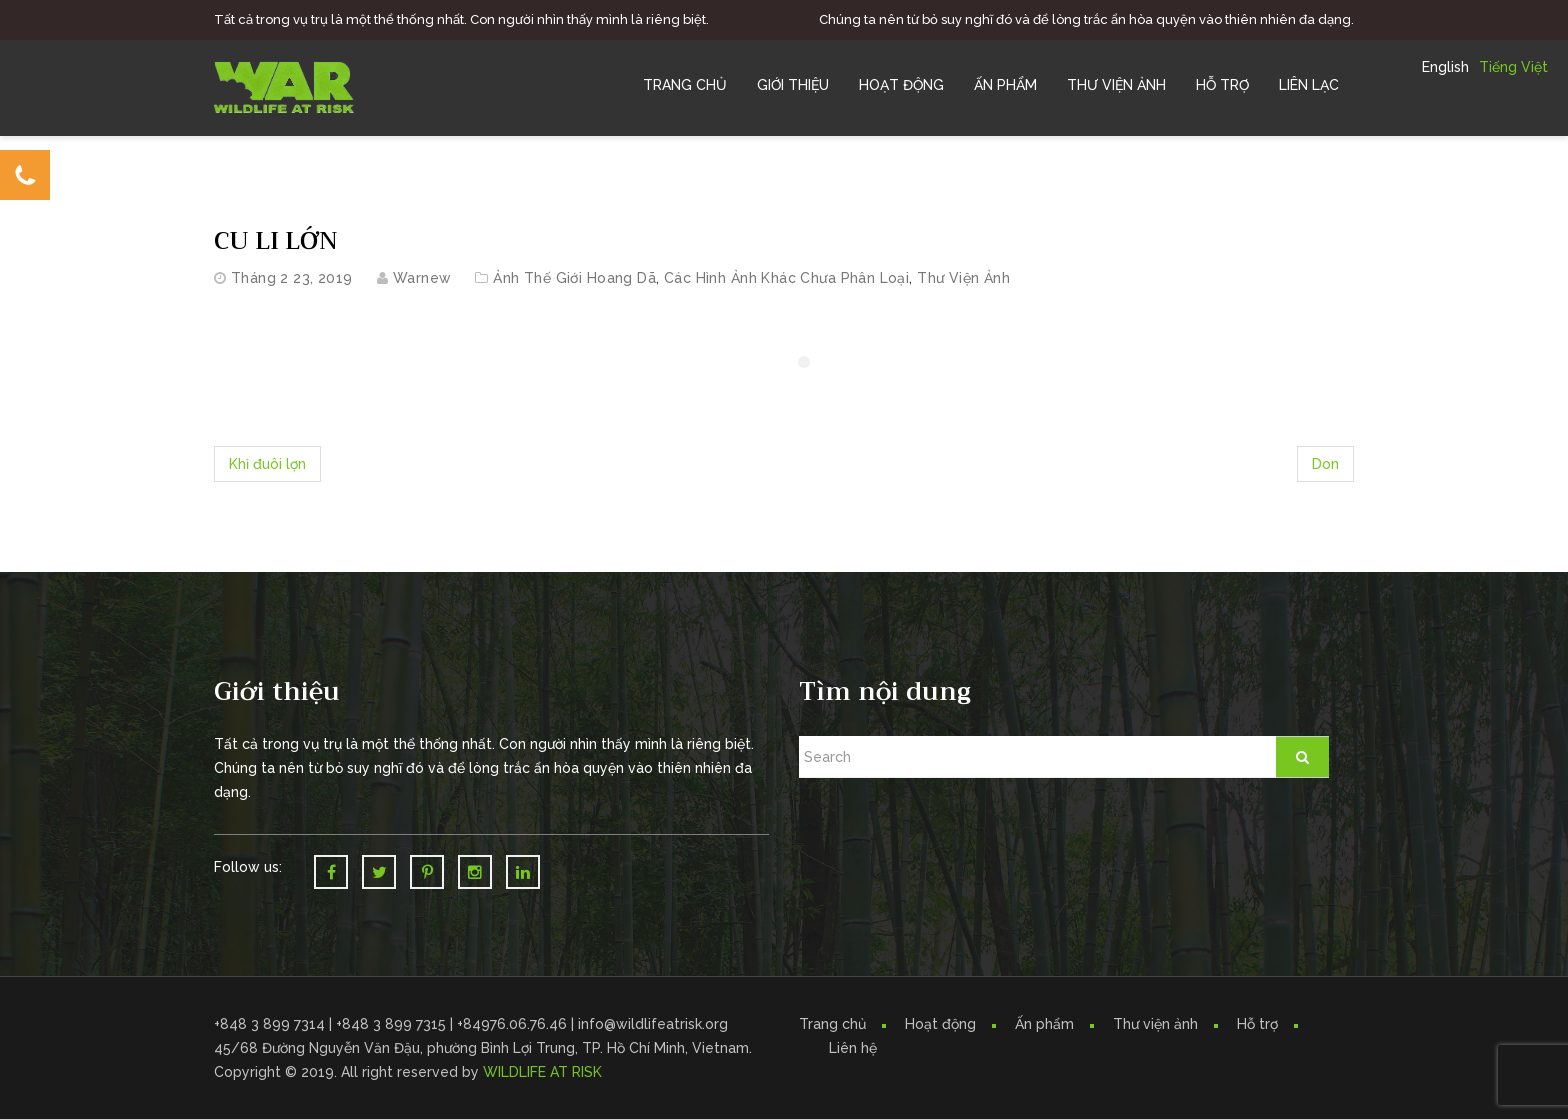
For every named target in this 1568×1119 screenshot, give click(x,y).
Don (1325, 464)
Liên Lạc (1309, 85)
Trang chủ (685, 85)
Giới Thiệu (793, 85)
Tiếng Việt (1513, 67)
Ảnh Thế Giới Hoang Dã (574, 278)
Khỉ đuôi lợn (267, 464)
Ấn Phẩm (1005, 85)
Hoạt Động (901, 85)
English (1445, 67)
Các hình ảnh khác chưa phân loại (786, 278)
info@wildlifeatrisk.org (653, 1024)
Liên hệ (853, 1048)
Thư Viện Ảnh (1116, 85)
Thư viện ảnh (1155, 1024)
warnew (422, 278)
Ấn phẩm (1044, 1024)
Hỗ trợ (1222, 85)
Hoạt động (940, 1024)
